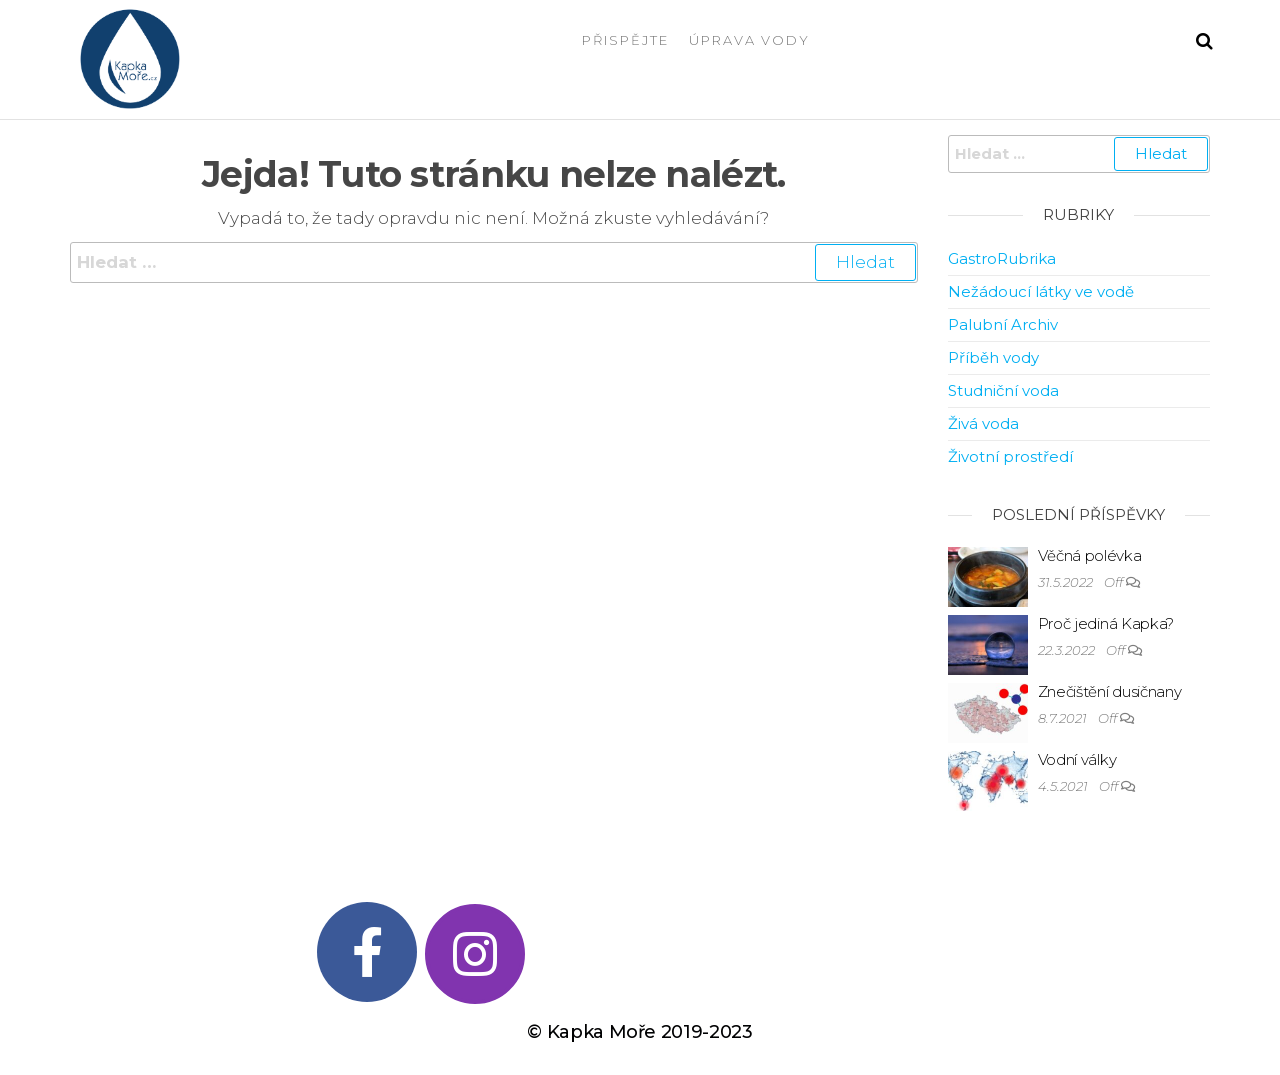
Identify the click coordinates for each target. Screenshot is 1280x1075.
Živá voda (983, 423)
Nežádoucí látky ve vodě (1041, 291)
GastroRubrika (1002, 258)
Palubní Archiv (1003, 324)
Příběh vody (993, 357)
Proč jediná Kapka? (1106, 623)
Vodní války (1077, 759)
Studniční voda (1003, 390)
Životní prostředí (1010, 456)
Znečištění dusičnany (1110, 691)
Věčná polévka (1090, 555)
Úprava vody (749, 40)
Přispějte (625, 40)
